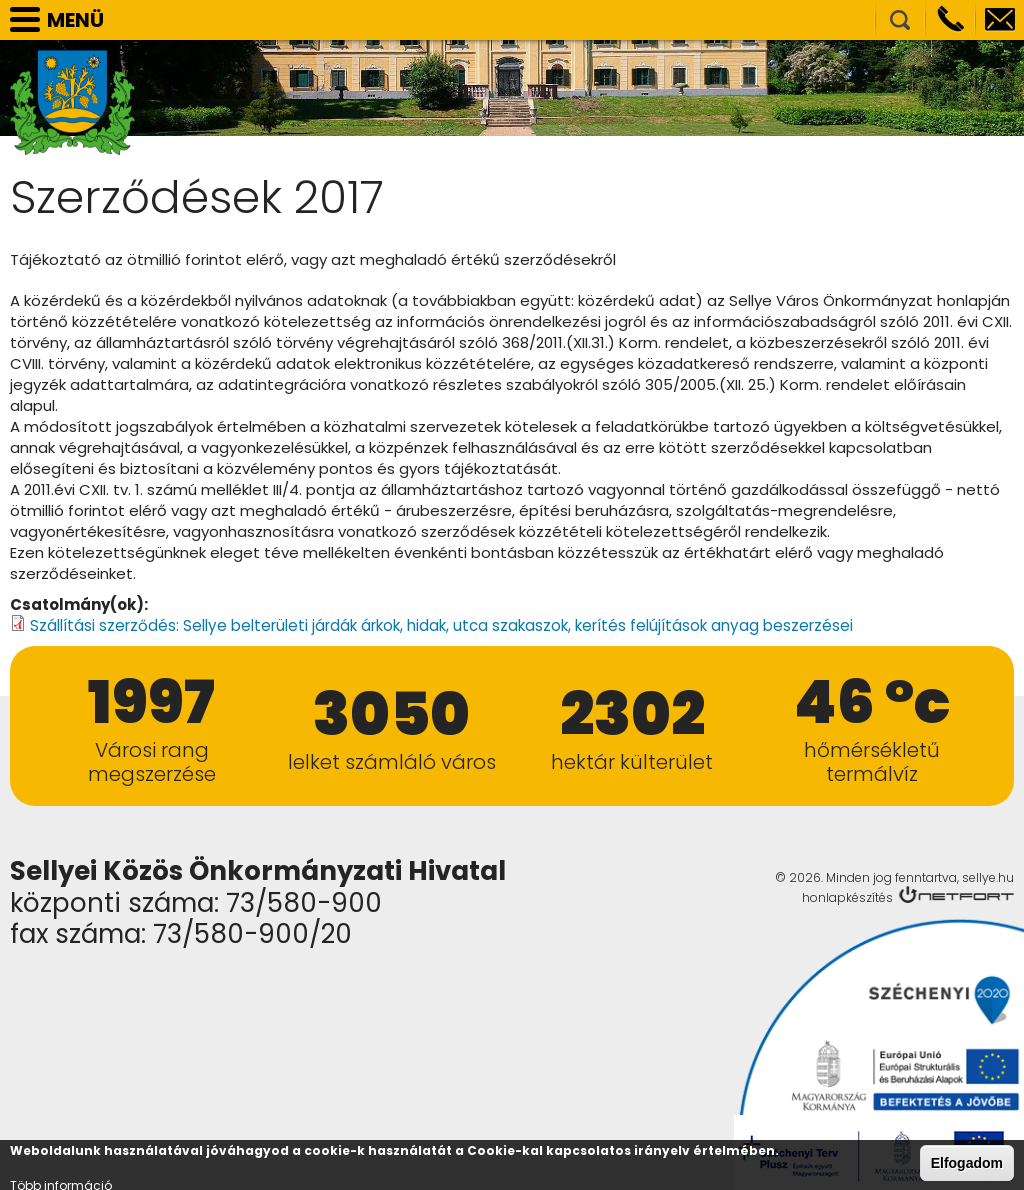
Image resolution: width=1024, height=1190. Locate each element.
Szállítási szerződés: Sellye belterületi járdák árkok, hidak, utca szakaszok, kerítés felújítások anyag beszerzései (440, 625)
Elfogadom (967, 1164)
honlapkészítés (847, 896)
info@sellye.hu (1000, 20)
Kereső (900, 20)
